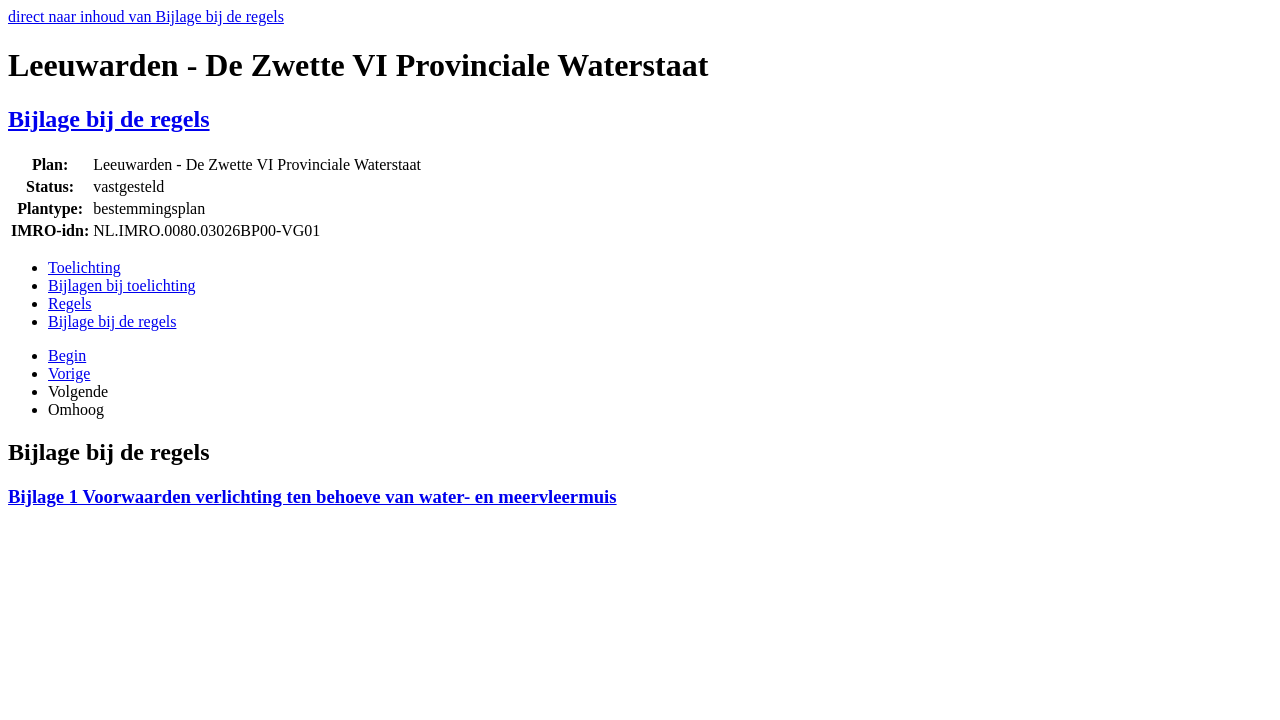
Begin (67, 355)
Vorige (69, 373)
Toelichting (84, 267)
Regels (70, 303)
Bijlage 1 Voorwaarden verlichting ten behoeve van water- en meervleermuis (312, 496)
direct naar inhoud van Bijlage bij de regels (146, 16)
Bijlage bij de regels (109, 119)
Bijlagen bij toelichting (122, 285)
